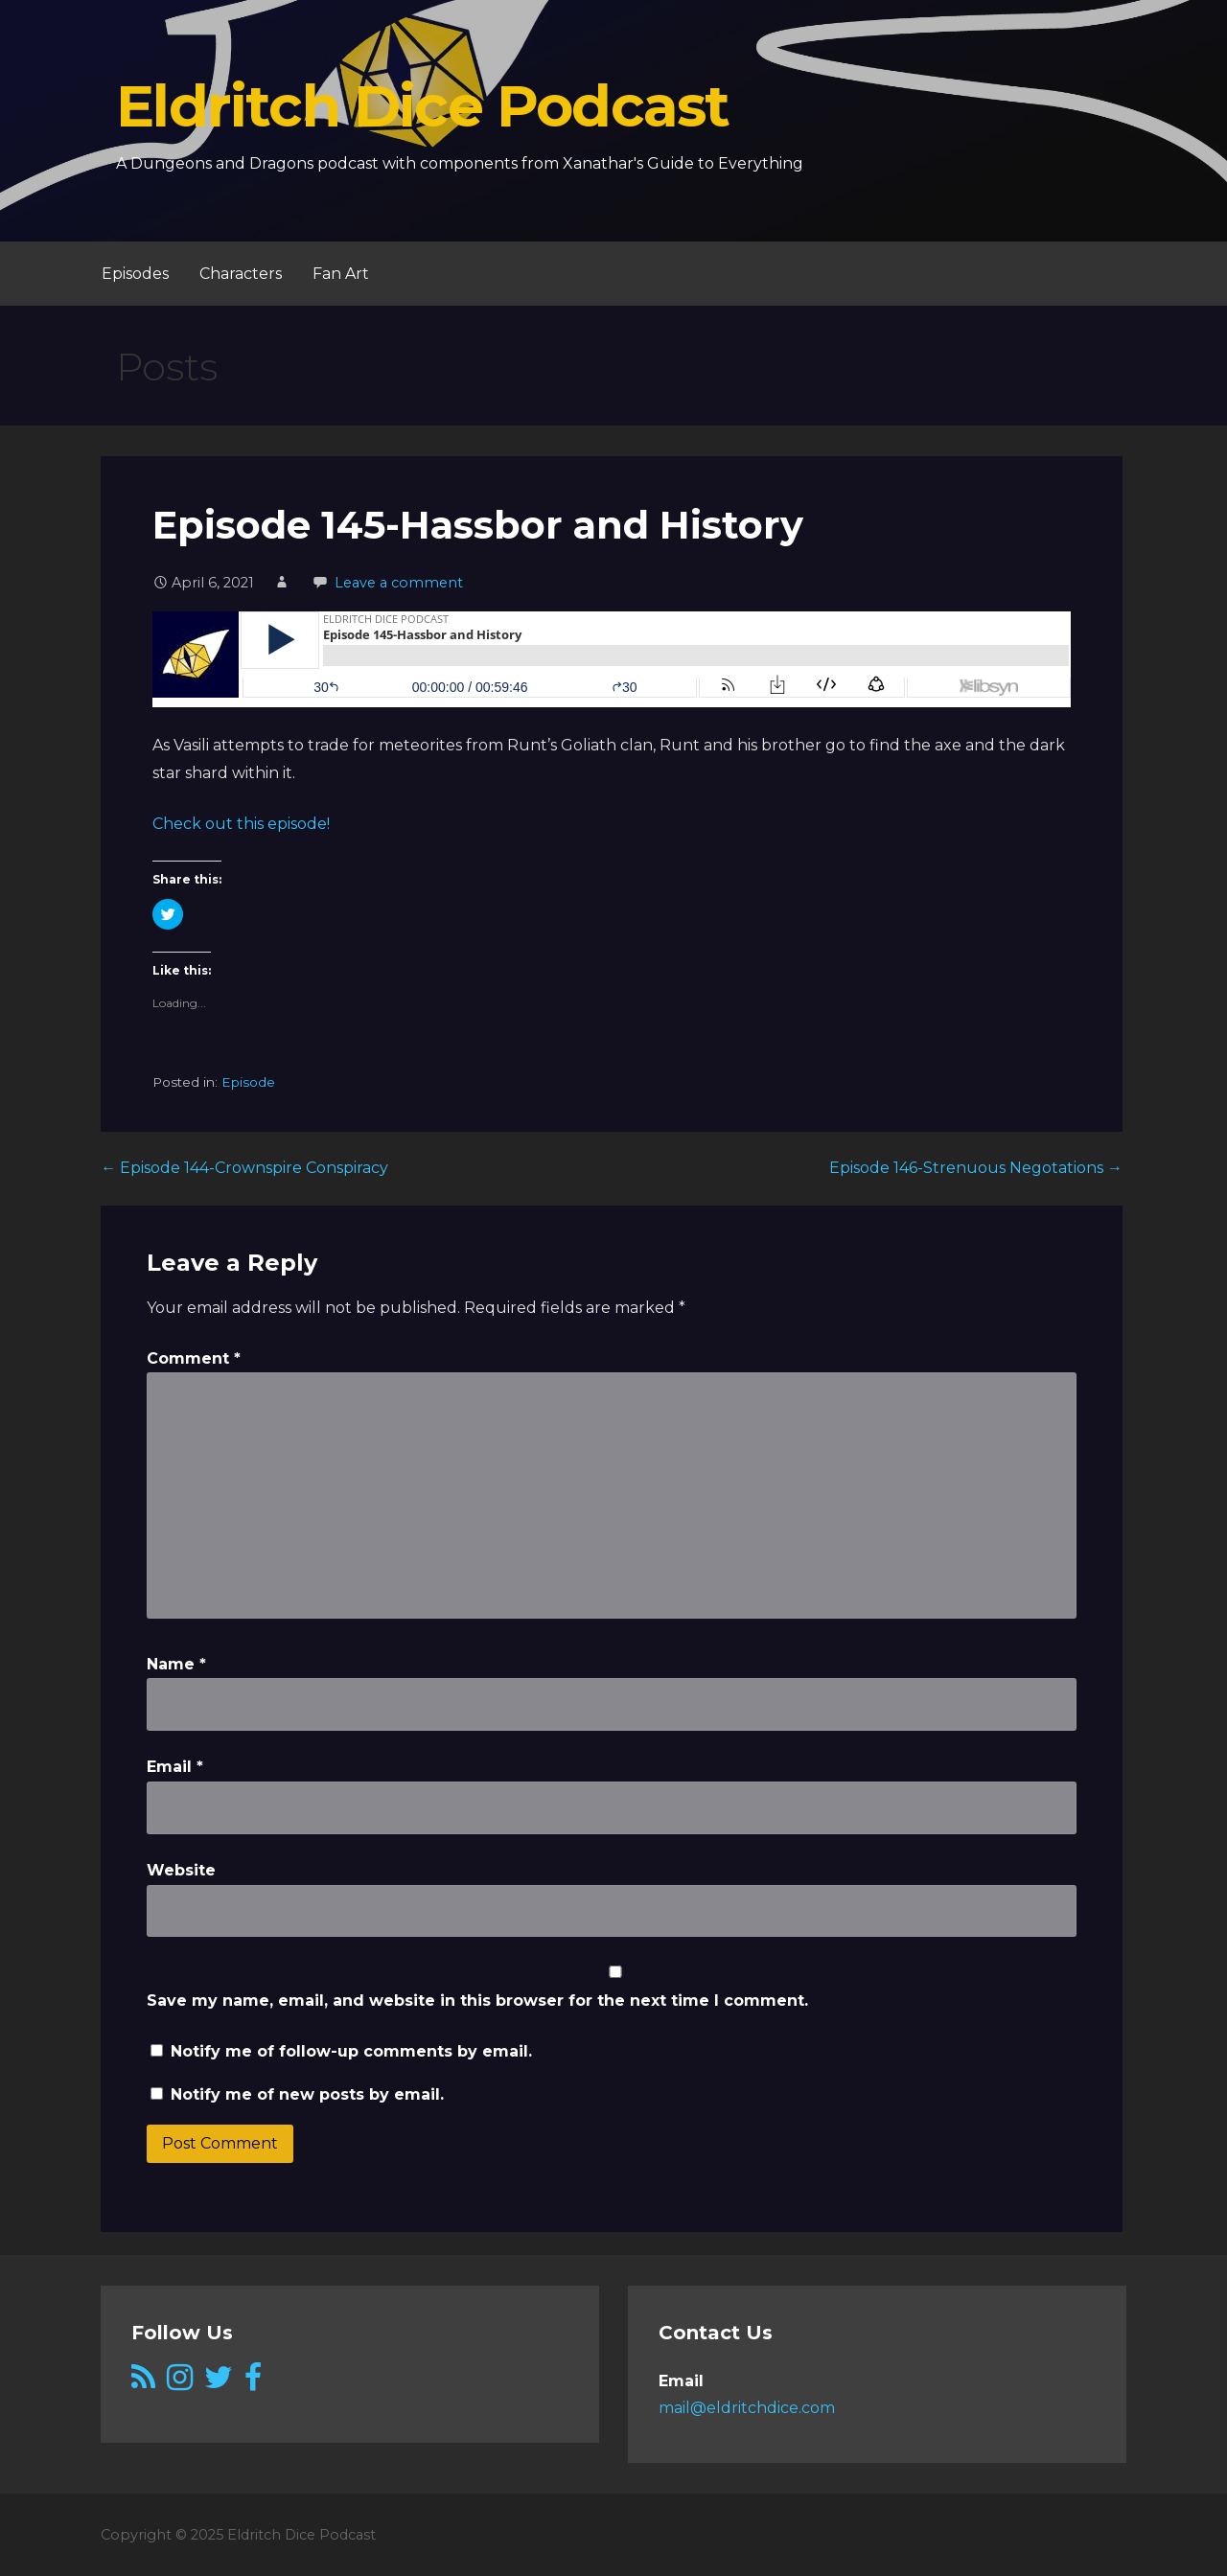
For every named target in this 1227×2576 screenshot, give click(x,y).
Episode (248, 1082)
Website (181, 1870)
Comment (194, 1358)
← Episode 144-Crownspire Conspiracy (244, 1168)
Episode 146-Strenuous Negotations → (976, 1168)
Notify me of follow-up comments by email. (351, 2051)
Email (175, 1767)
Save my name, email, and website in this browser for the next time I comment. (477, 2000)
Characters (240, 273)
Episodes (135, 273)
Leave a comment (399, 582)
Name (176, 1664)
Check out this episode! (241, 824)
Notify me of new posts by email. (307, 2094)
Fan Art (341, 273)
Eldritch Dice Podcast (422, 106)
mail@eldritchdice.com (747, 2408)
